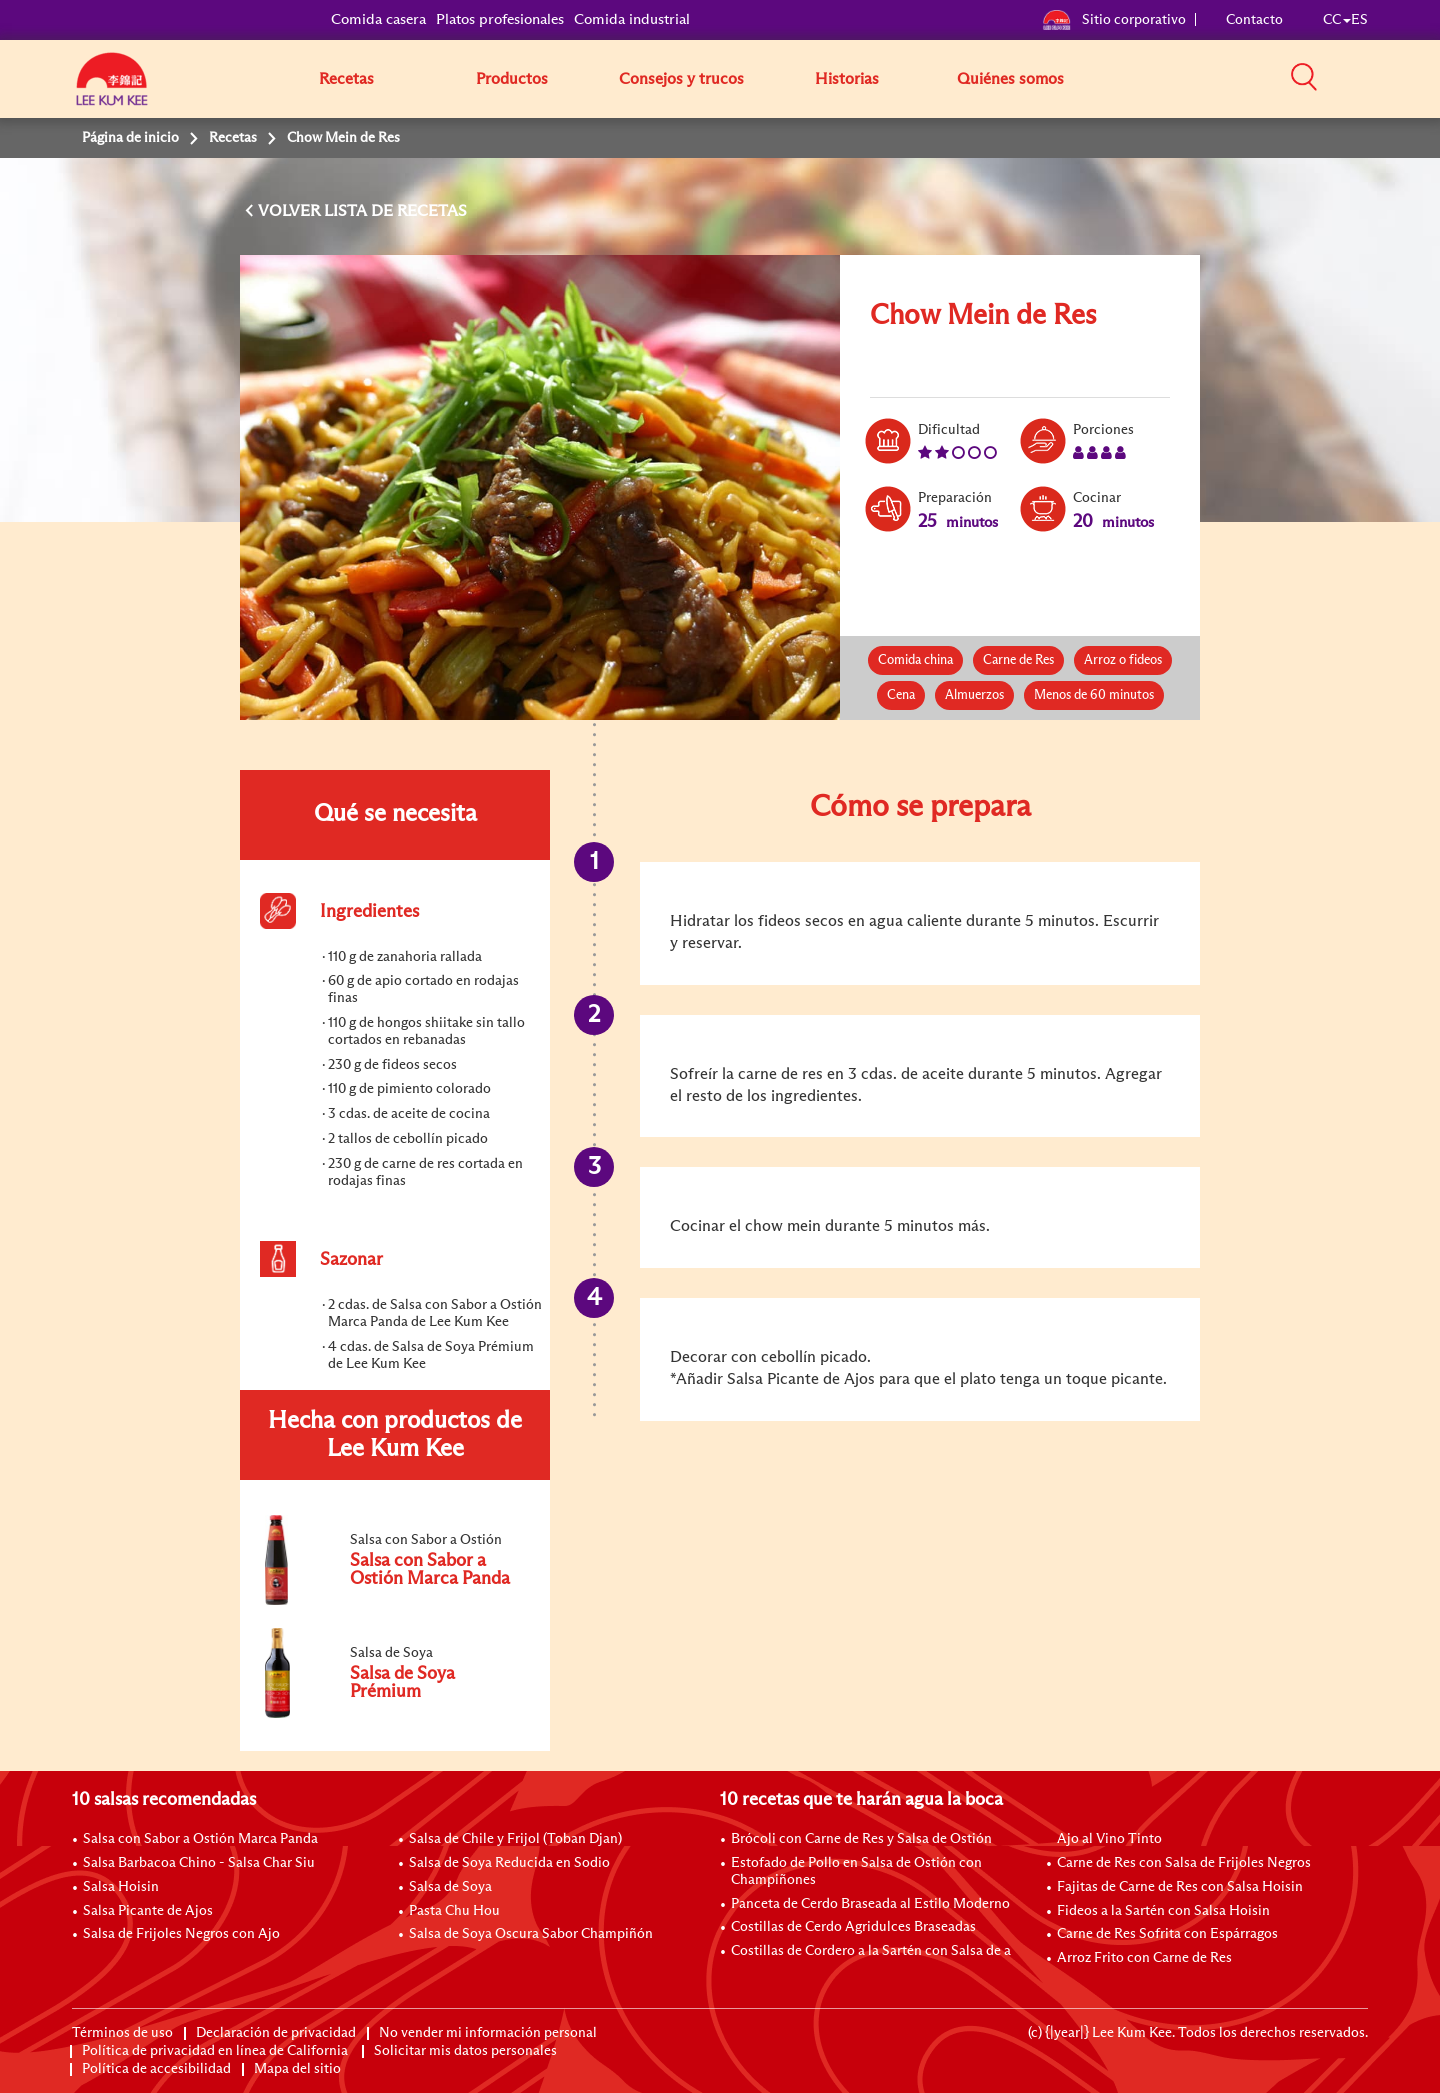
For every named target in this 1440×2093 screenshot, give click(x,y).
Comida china (915, 660)
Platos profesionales (500, 19)
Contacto (1254, 20)
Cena (901, 695)
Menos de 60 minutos (1094, 695)
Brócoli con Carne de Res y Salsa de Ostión (861, 1839)
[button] (1375, 78)
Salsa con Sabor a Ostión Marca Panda (200, 1839)
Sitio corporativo (1114, 20)
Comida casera (378, 19)
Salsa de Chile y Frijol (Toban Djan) (515, 1839)
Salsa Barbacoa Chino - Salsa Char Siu (199, 1863)
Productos (512, 79)
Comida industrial (632, 19)
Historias (847, 79)
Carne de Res (1018, 660)
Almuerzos (974, 695)
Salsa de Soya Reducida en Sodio (509, 1863)
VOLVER (291, 211)
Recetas (346, 79)
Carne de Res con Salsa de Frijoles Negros (1184, 1863)
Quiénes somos (1010, 79)
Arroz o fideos (1123, 660)
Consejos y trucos (681, 79)
